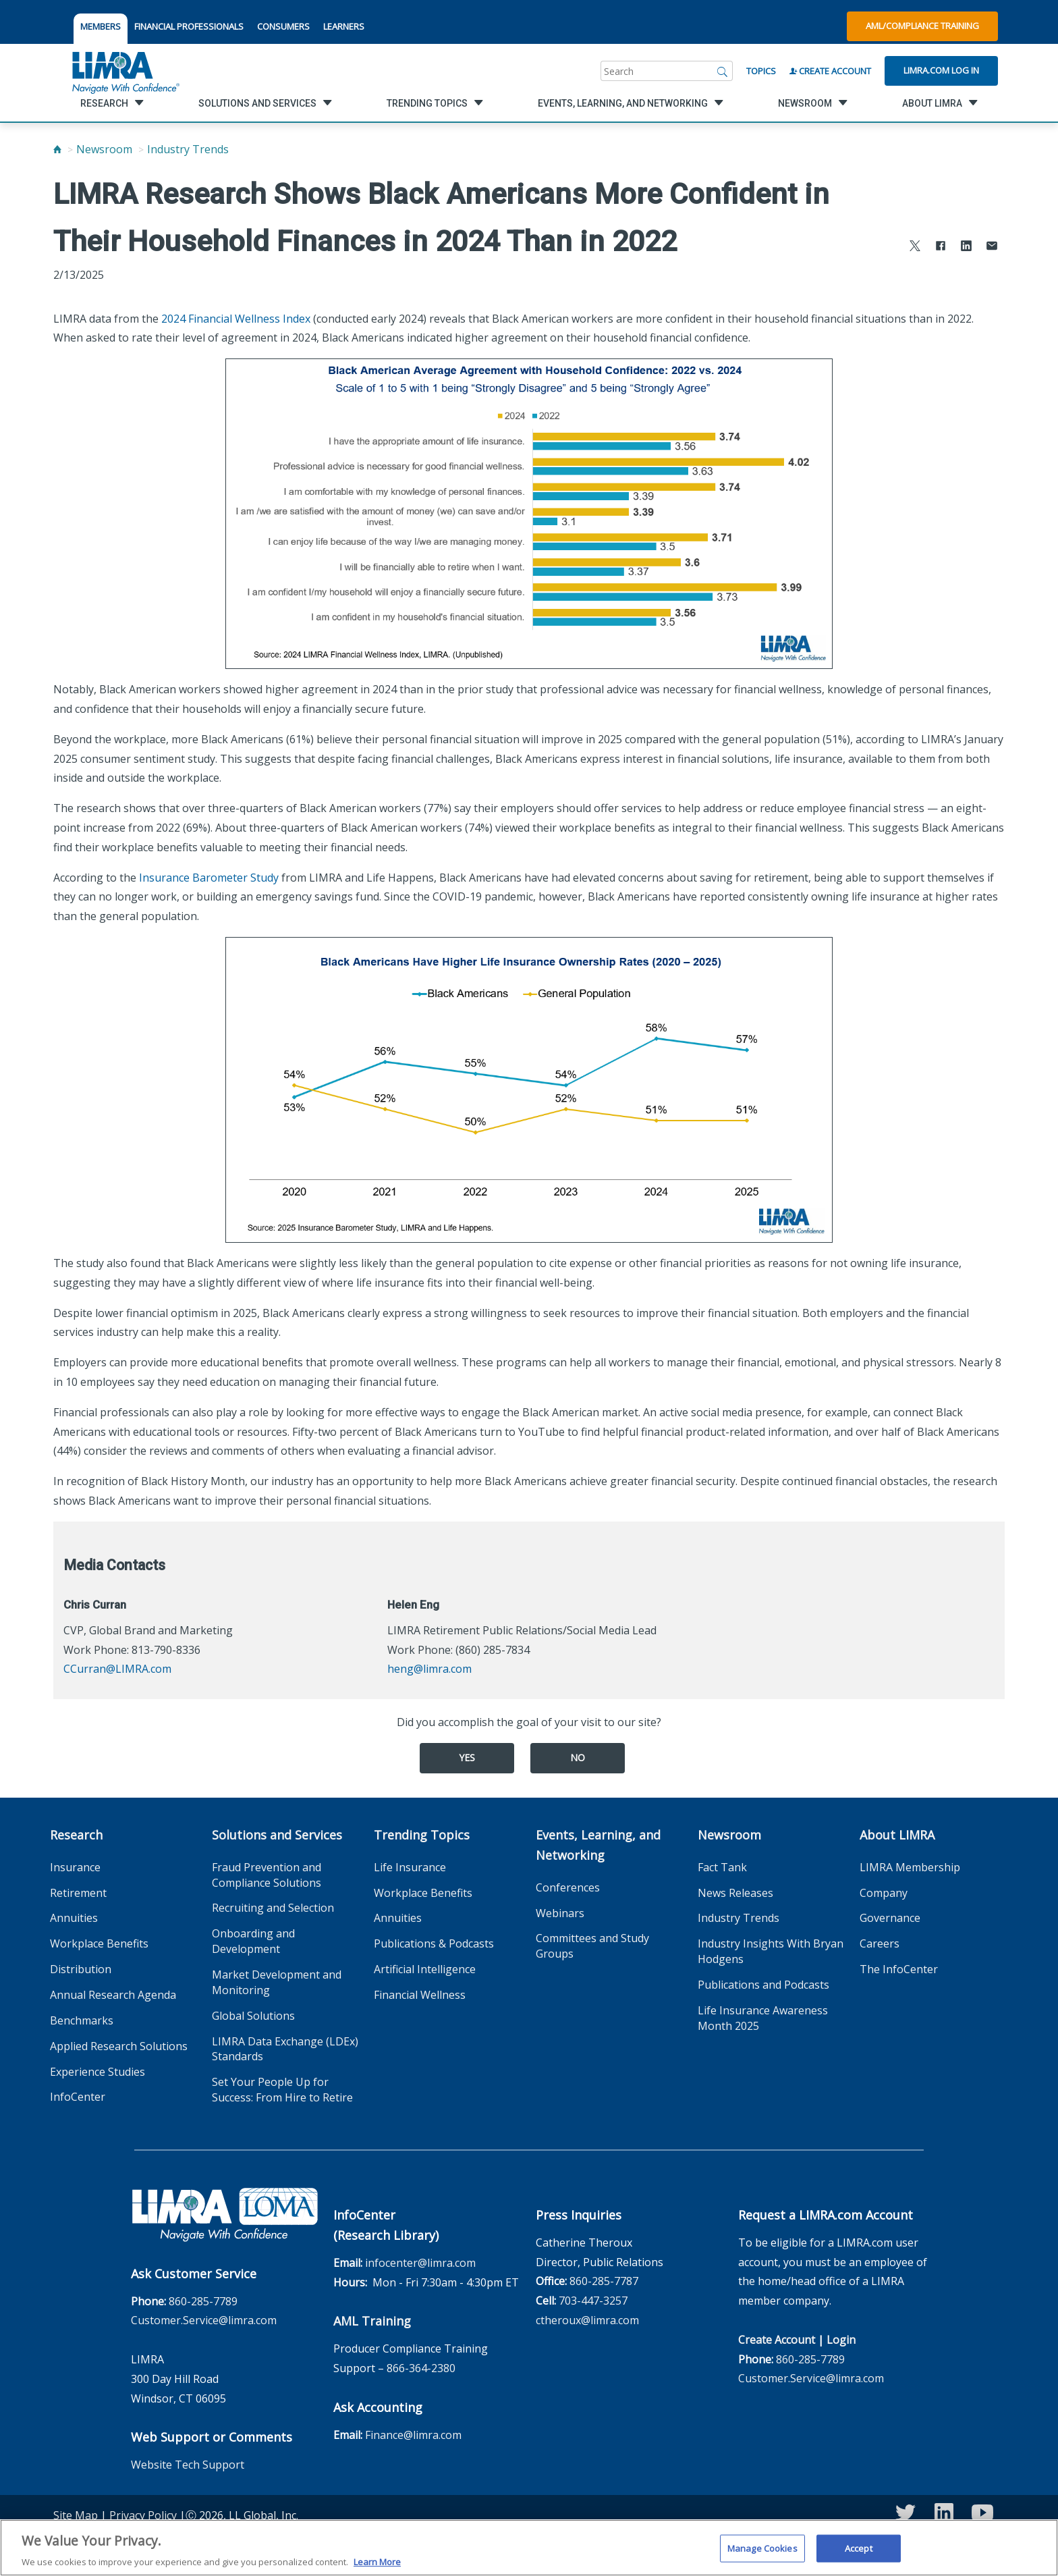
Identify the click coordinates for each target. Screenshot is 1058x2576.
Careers (879, 1943)
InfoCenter (77, 2096)
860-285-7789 (203, 2301)
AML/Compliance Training (922, 26)
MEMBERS (100, 26)
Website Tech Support (187, 2464)
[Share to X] (915, 247)
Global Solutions (253, 2015)
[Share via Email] (992, 247)
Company (884, 1892)
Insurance (75, 1867)
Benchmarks (81, 2020)
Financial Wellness (420, 1994)
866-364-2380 (421, 2368)
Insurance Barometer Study (209, 877)
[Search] (723, 71)
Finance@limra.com (413, 2434)
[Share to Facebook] (940, 247)
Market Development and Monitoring (276, 1982)
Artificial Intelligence (425, 1969)
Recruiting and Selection (273, 1907)
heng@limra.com (429, 1668)
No (577, 1757)
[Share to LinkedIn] (966, 247)
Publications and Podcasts (763, 1984)
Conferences (568, 1887)
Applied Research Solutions (119, 2046)
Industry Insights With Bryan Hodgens (770, 1951)
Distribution (80, 1969)
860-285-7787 (603, 2281)
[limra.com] (124, 71)
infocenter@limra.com (420, 2262)
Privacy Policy (143, 2515)
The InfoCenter (899, 1969)
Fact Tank (722, 1867)
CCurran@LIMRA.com (117, 1668)
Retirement (78, 1892)
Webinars (560, 1913)
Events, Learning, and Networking (598, 1845)
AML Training (372, 2321)
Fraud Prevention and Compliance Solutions (266, 1875)
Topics (761, 71)
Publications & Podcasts (434, 1943)
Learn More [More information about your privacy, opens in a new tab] (377, 2568)
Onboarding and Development (253, 1941)
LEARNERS (343, 26)
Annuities (74, 1917)
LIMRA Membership (910, 1867)
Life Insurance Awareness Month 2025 (763, 2018)
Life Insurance (410, 1867)
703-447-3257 (593, 2300)
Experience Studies (97, 2071)
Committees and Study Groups (592, 1946)
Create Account (830, 71)
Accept (858, 2554)
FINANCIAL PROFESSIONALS (189, 26)
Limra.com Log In (941, 70)
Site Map (75, 2515)
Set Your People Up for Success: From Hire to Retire (282, 2089)
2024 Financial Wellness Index (235, 318)
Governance (890, 1917)
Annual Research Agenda (113, 1994)
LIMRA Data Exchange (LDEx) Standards (285, 2049)
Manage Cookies (762, 2554)
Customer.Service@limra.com (204, 2320)
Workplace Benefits (99, 1943)
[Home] (57, 149)
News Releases (735, 1892)
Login (841, 2339)
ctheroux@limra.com (587, 2320)
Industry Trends (188, 149)
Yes (467, 1757)
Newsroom (104, 149)
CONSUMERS (283, 26)
